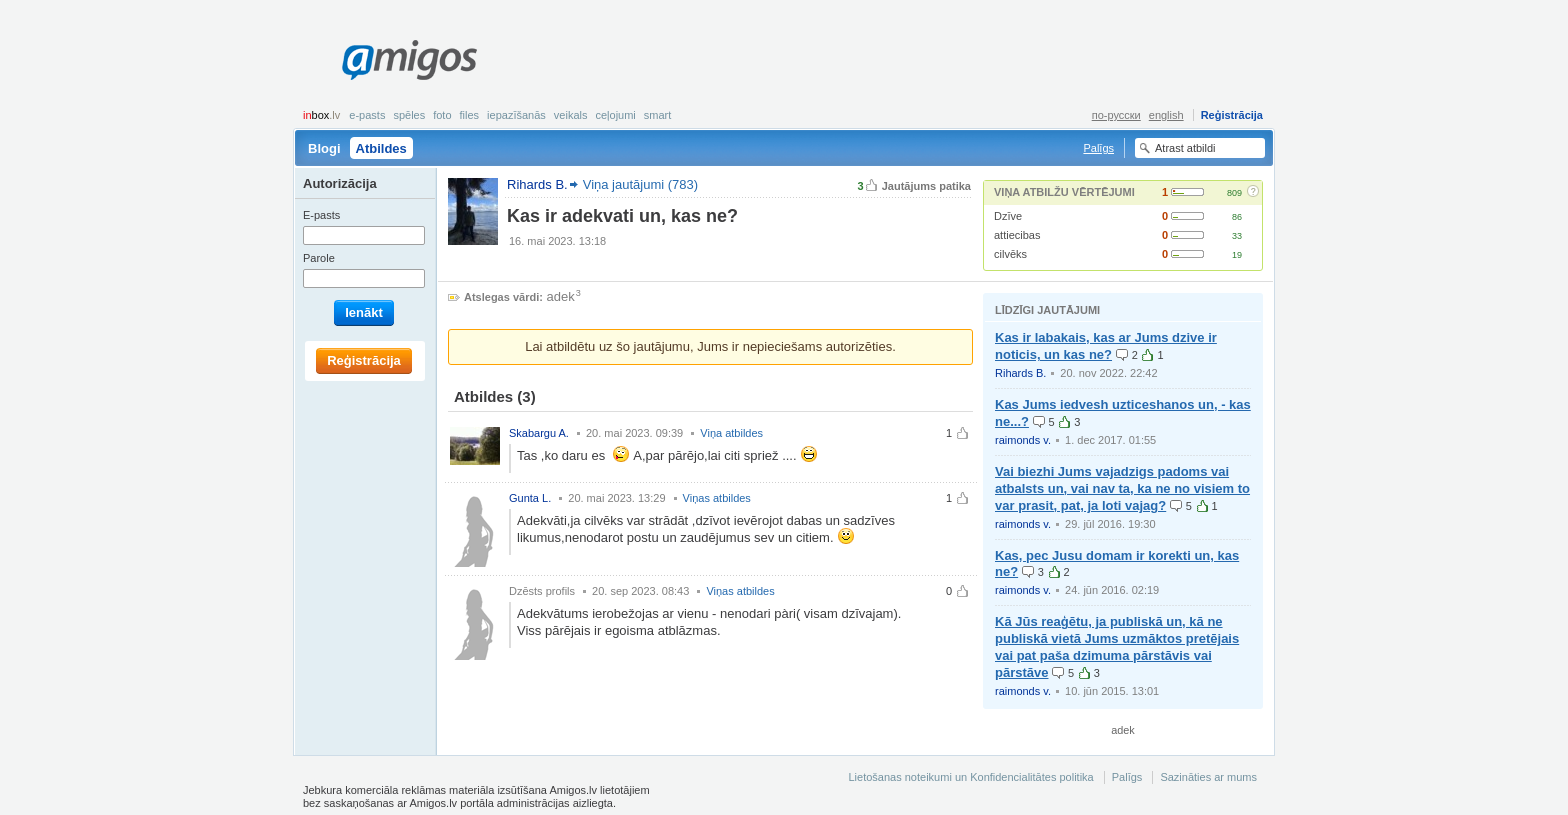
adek (561, 296)
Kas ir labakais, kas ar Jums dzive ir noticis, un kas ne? (1106, 346)
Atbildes (381, 148)
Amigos (409, 60)
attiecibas (1017, 235)
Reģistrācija (1232, 115)
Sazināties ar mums (1208, 777)
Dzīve (1008, 216)
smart (658, 115)
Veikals (571, 115)
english (1166, 115)
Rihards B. (1020, 373)
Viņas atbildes (717, 498)
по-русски (1116, 115)
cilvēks (1010, 254)
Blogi (324, 148)
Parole (319, 258)
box (321, 115)
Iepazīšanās (516, 115)
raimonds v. (1023, 440)
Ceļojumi (615, 115)
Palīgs (1098, 148)
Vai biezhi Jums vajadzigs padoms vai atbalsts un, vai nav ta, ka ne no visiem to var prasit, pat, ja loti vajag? (1122, 488)
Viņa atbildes (731, 433)
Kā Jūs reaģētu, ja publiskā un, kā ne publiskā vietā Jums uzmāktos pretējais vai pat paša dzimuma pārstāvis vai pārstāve (1117, 647)
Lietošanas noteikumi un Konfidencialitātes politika (970, 777)
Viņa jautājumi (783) (640, 184)
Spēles (409, 115)
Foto (442, 115)
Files (470, 115)
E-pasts (367, 115)
